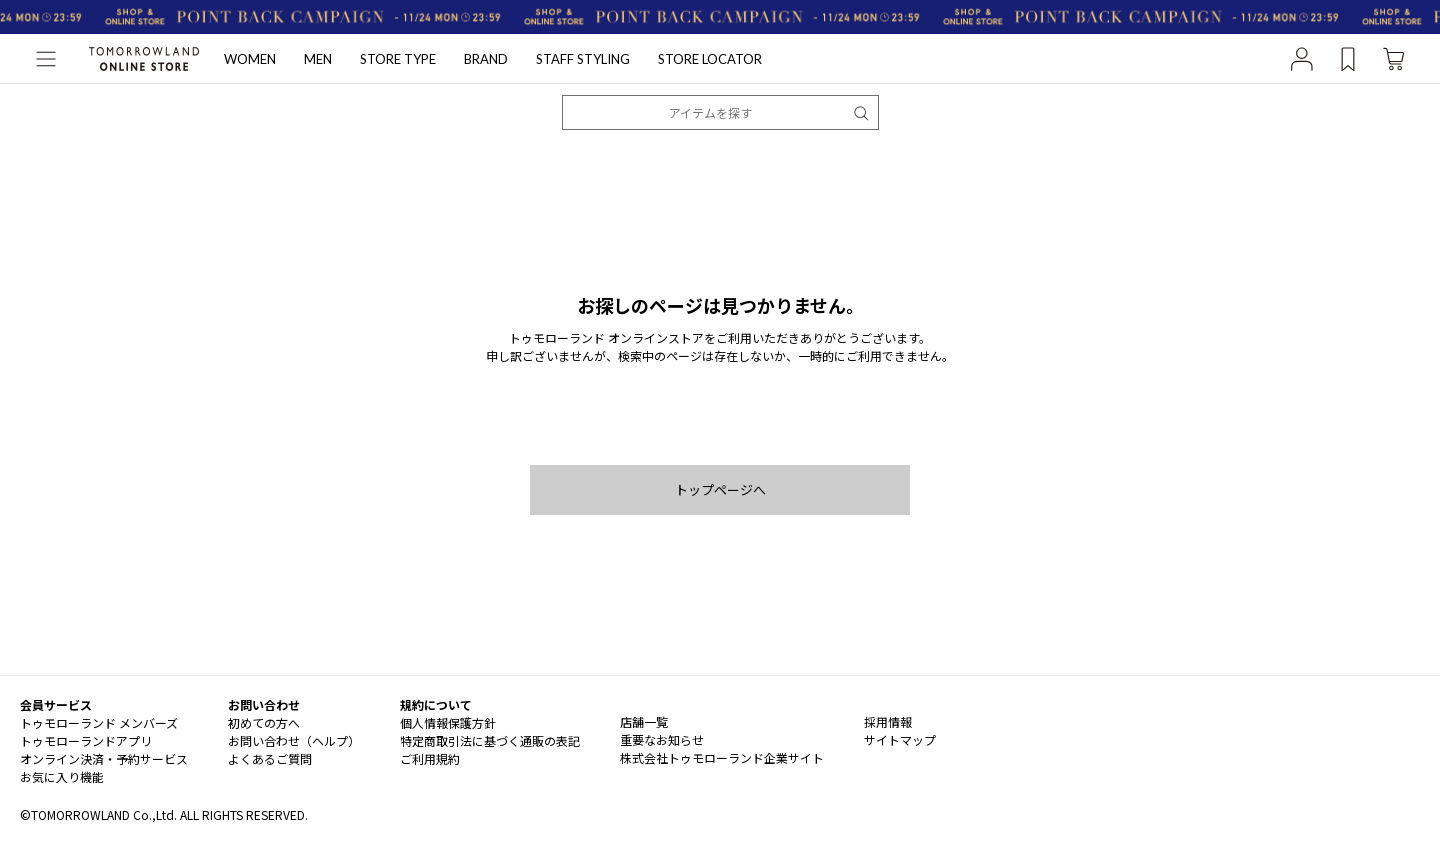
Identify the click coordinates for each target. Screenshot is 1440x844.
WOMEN (250, 59)
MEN (318, 59)
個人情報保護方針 (448, 722)
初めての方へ (264, 722)
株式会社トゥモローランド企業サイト (722, 757)
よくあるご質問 (270, 758)
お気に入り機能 (62, 776)
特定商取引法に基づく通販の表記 (490, 740)
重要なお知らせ (662, 739)
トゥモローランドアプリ (86, 740)
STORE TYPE (398, 59)
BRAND (486, 59)
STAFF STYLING (583, 59)
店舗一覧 (644, 721)
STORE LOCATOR (710, 59)
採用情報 (888, 721)
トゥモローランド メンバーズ (99, 722)
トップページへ (720, 489)
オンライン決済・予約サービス (104, 758)
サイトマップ (900, 739)
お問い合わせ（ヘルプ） (294, 740)
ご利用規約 (430, 758)
